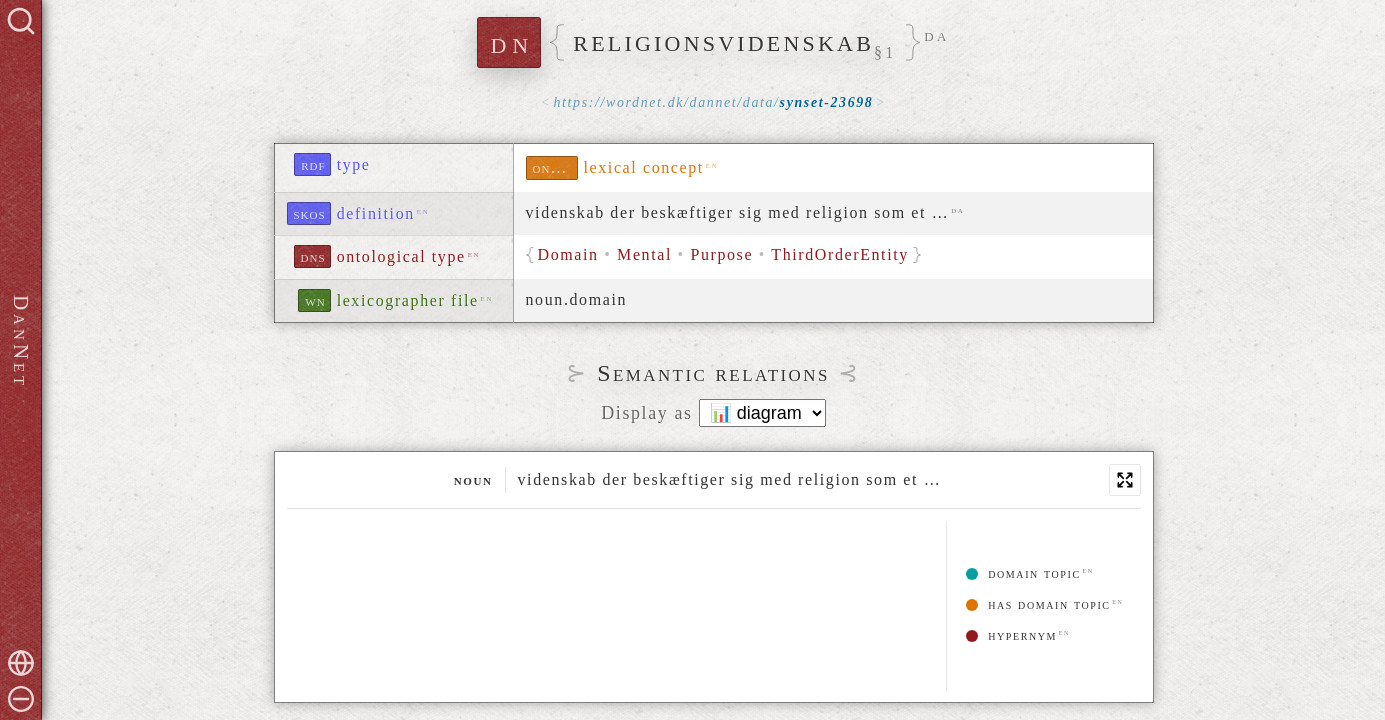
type (354, 164)
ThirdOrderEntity (840, 254)
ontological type (401, 256)
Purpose (721, 254)
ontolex (555, 167)
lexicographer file (408, 300)
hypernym (1011, 635)
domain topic (1023, 573)
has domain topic (1038, 604)
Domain (568, 254)
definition (376, 213)
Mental (644, 254)
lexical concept (644, 167)
